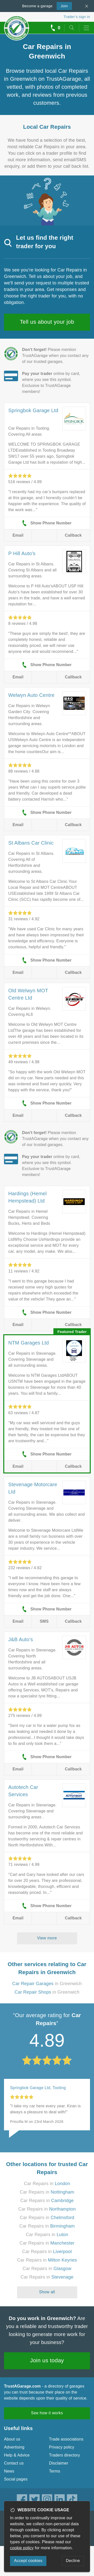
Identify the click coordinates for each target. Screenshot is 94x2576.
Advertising (14, 2447)
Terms (54, 2471)
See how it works (47, 2413)
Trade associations (66, 2439)
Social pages (16, 2479)
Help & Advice (17, 2455)
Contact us (14, 2463)
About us (12, 2439)
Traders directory (64, 2455)
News (9, 2471)
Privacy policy (61, 2447)
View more (47, 1938)
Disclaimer (58, 2463)
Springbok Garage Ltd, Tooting (38, 2088)
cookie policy (22, 2548)
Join (62, 5)
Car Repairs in (47, 2183)
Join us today (47, 2360)
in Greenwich (47, 1983)
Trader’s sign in (77, 16)
